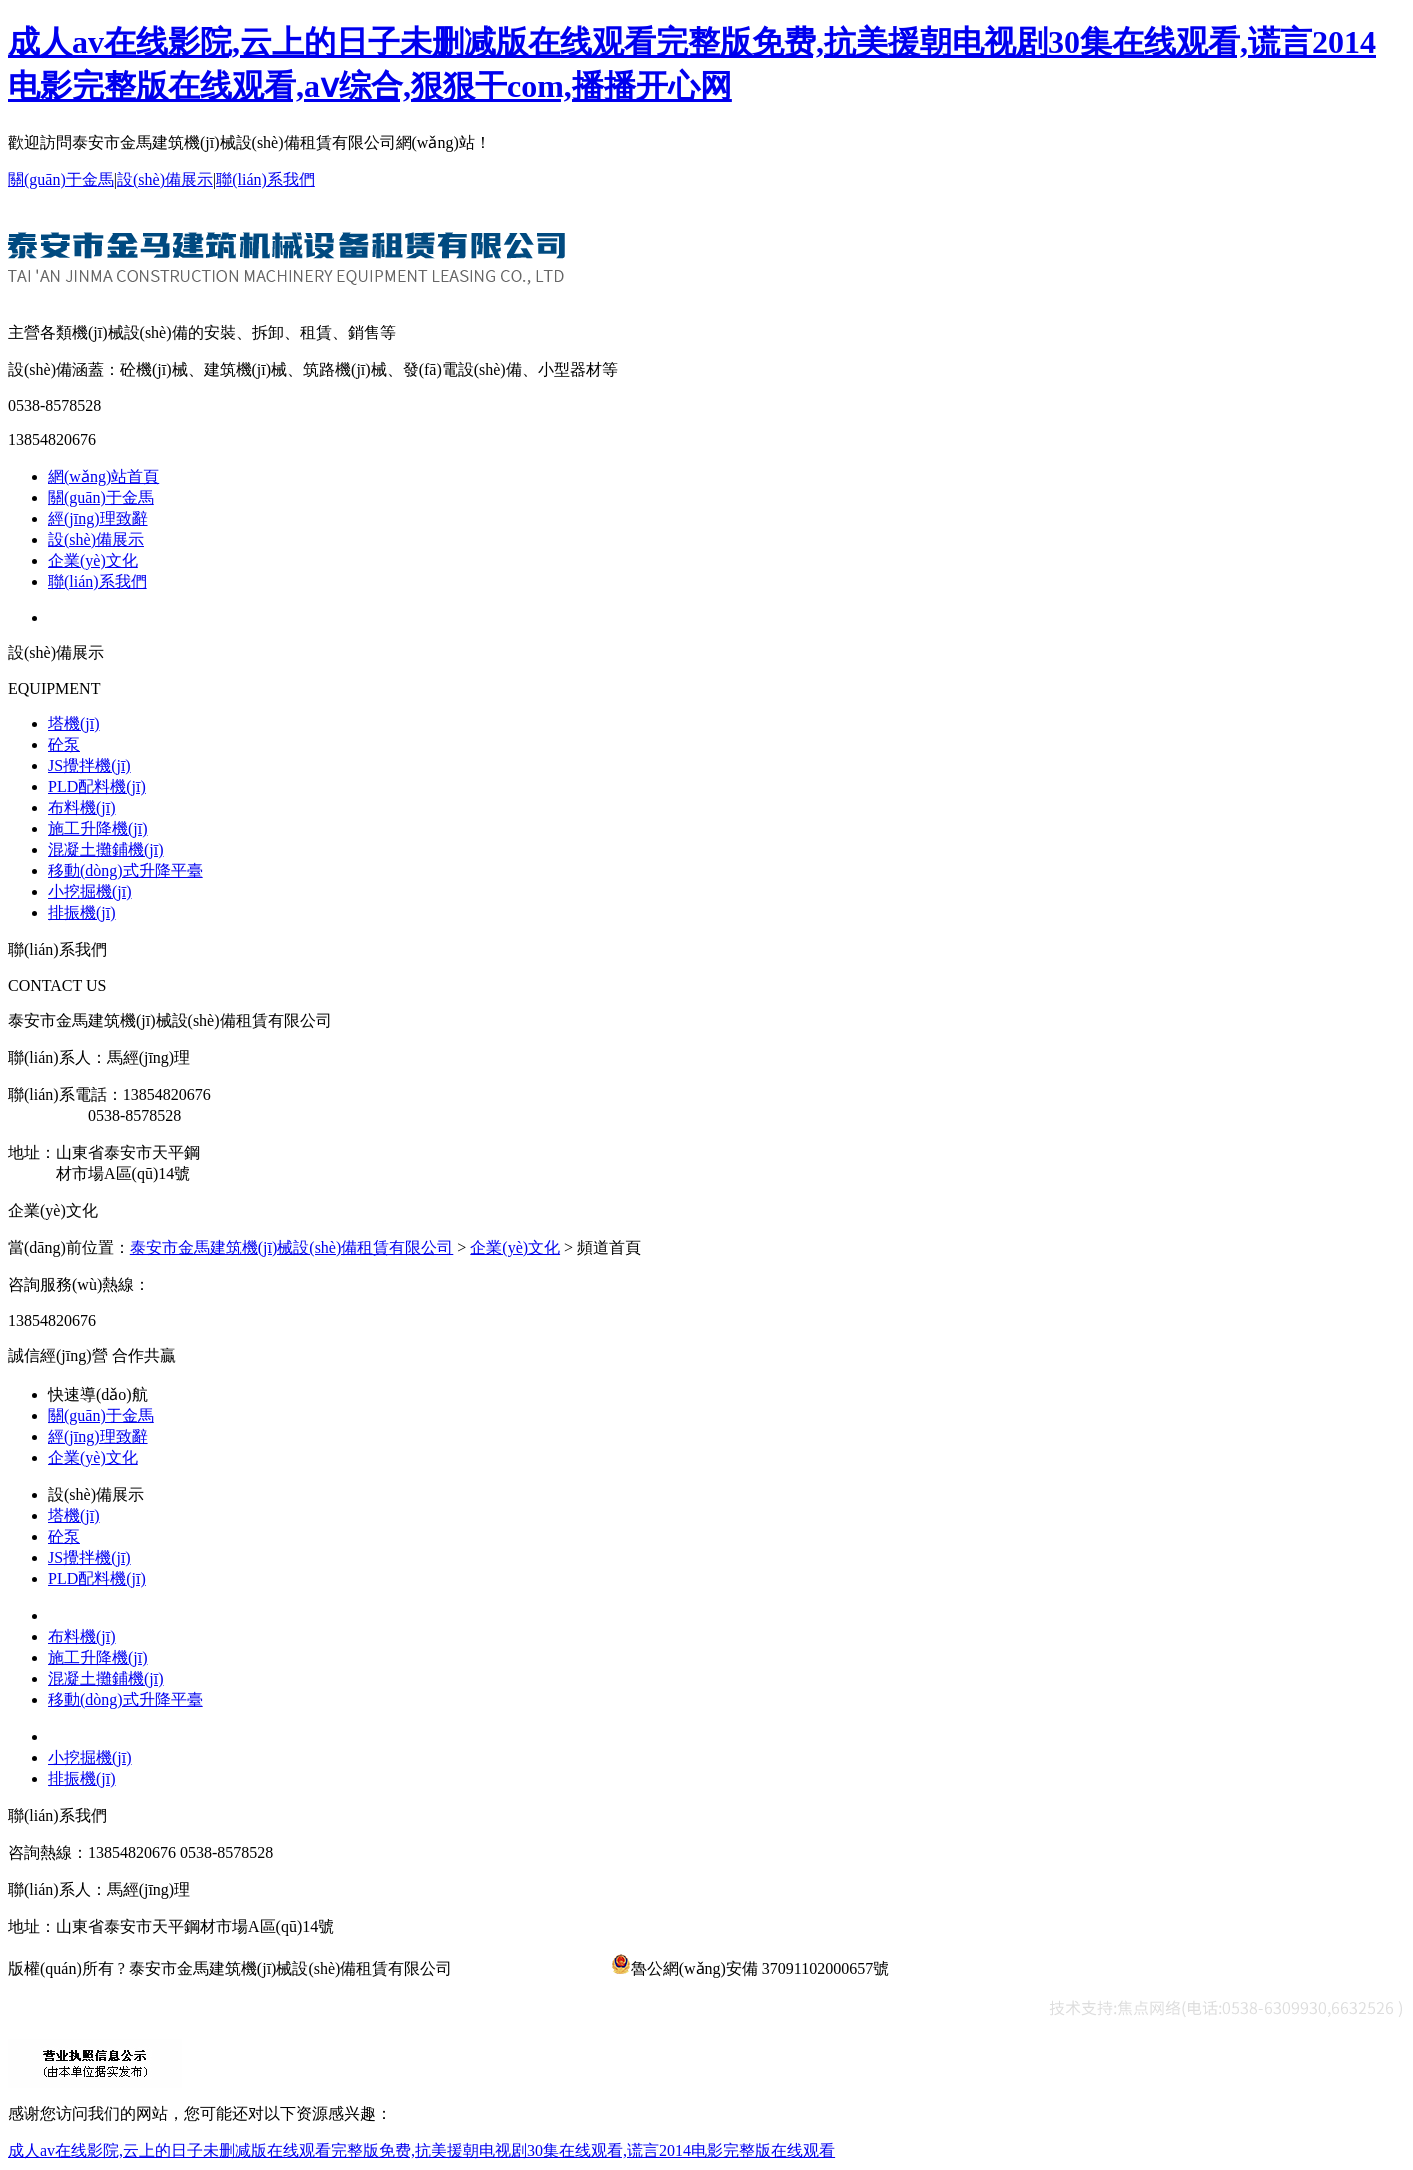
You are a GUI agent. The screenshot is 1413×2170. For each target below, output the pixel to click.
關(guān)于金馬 (61, 179)
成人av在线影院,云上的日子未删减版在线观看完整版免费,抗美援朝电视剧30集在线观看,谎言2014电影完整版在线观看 (421, 2150)
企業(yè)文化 (93, 560)
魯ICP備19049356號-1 (531, 1968)
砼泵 (64, 744)
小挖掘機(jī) (90, 891)
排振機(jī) (82, 912)
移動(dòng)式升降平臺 (125, 870)
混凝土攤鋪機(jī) (106, 849)
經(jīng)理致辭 (98, 518)
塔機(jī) (74, 723)
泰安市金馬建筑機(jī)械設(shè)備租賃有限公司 (292, 1247)
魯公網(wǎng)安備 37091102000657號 (750, 1968)
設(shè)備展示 (165, 179)
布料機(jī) (82, 807)
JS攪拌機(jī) (89, 765)
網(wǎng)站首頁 (103, 476)
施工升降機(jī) (98, 828)
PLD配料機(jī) (97, 786)
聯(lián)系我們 (265, 179)
